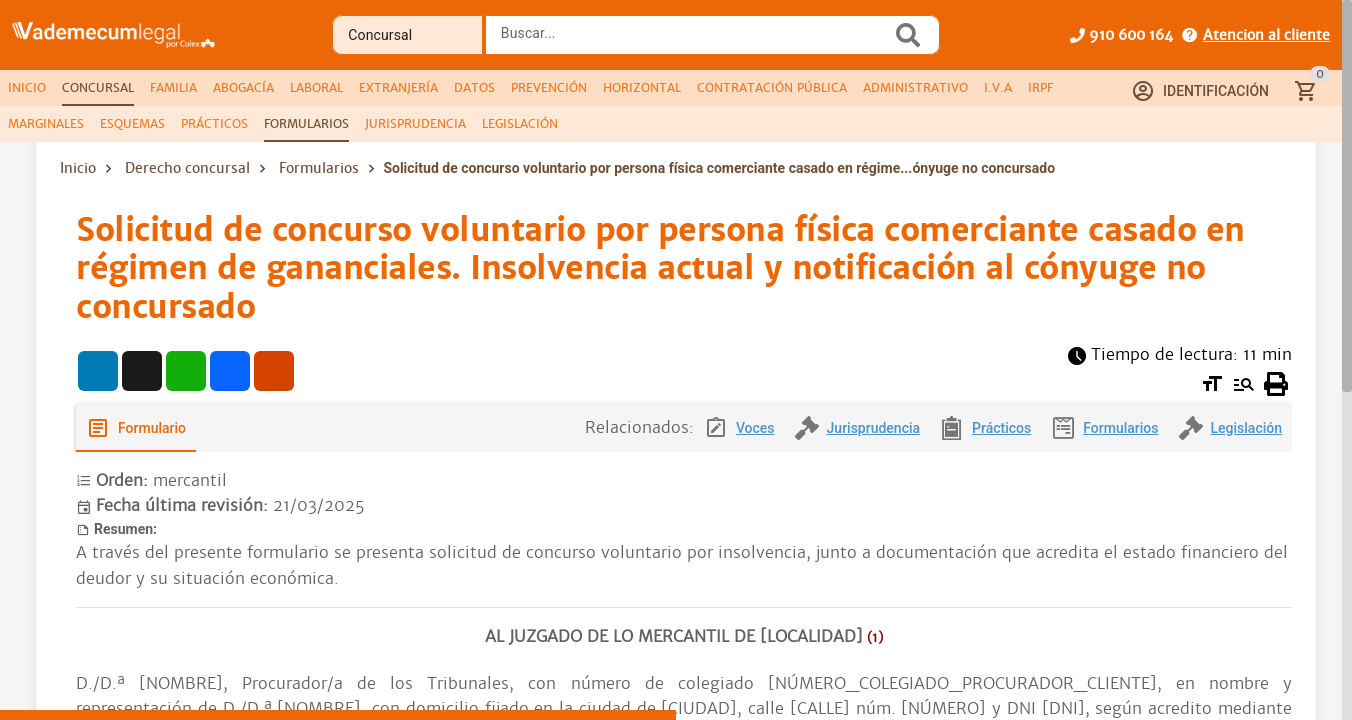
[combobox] (694, 41)
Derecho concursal (187, 168)
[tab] (27, 88)
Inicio (78, 168)
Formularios (319, 168)
